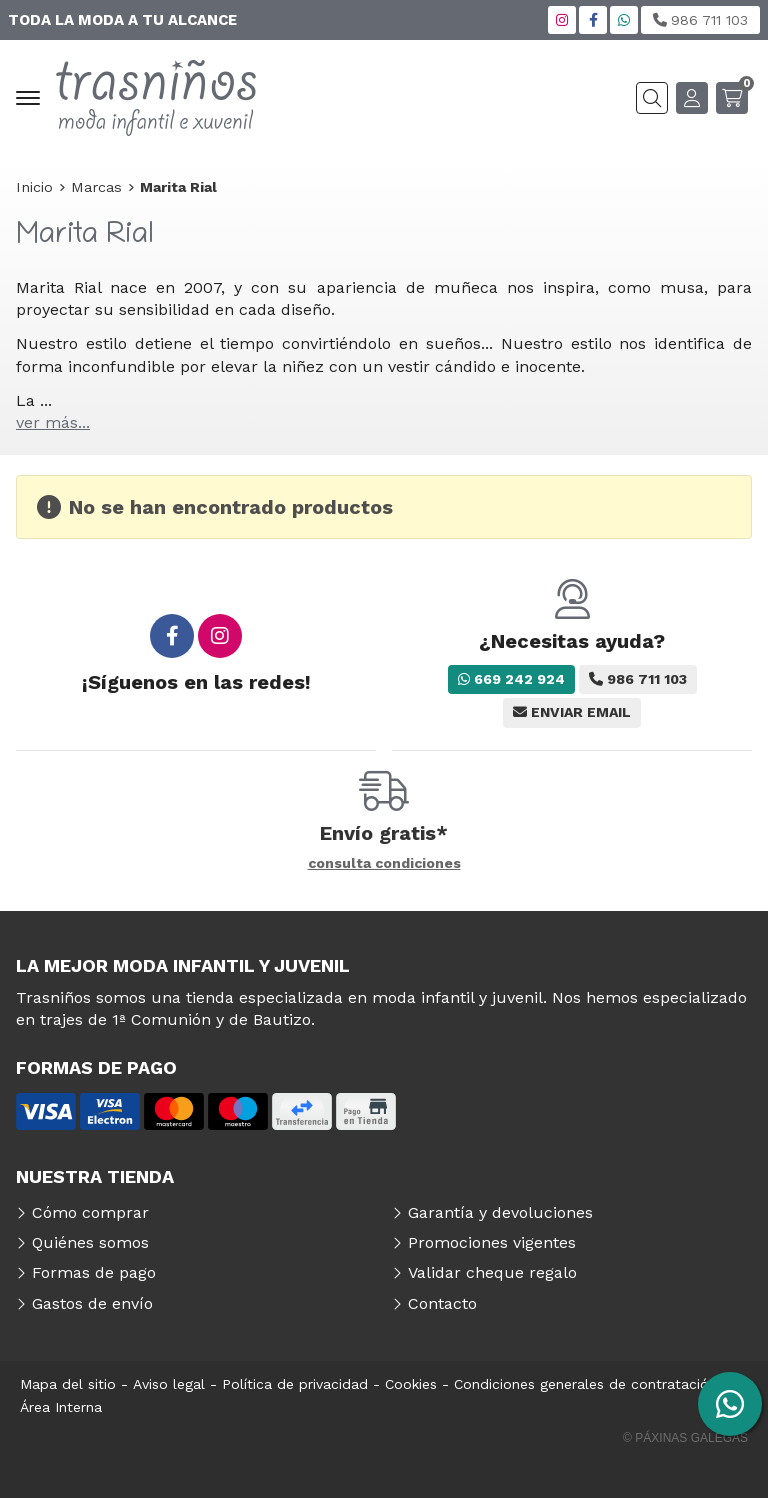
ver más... (53, 422)
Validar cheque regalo (492, 1272)
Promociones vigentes (492, 1242)
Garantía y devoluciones (500, 1212)
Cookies (411, 1384)
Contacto (442, 1303)
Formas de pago (94, 1272)
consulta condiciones (384, 863)
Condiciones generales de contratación (585, 1384)
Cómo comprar (90, 1212)
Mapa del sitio (68, 1384)
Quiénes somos (90, 1242)
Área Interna (61, 1407)
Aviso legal (169, 1384)
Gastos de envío (92, 1303)
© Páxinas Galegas (685, 1438)
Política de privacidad (295, 1384)
